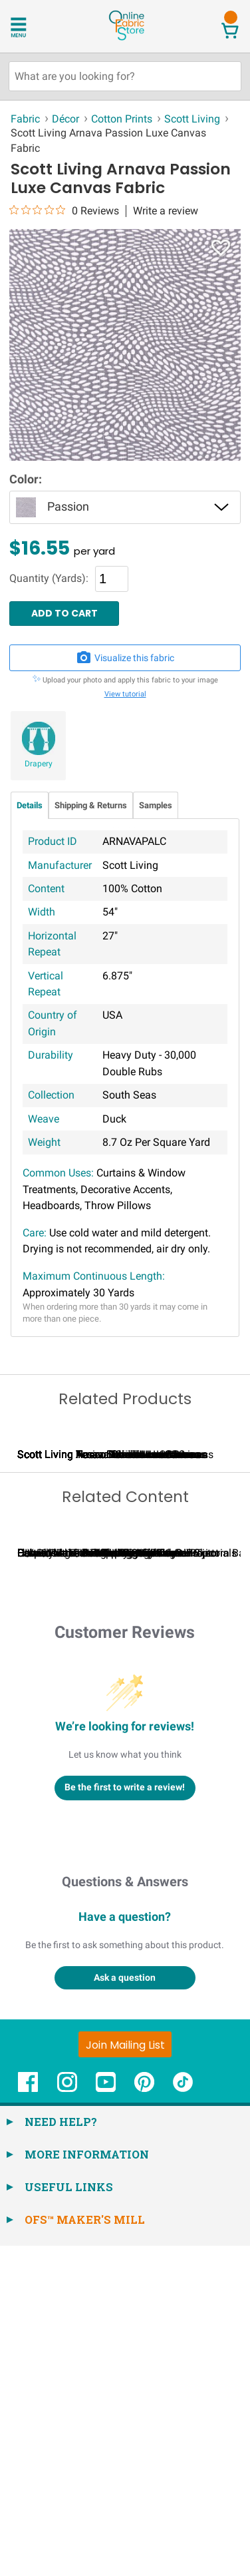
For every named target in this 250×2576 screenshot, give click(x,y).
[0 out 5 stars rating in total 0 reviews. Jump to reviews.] (64, 210)
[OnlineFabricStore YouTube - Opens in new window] (106, 2420)
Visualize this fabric (125, 658)
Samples (155, 805)
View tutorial (125, 694)
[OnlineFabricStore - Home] (126, 39)
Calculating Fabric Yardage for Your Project (118, 1883)
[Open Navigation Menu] (35, 26)
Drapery (39, 763)
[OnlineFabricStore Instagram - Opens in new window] (67, 2420)
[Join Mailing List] (125, 2375)
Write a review (165, 211)
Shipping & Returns (91, 805)
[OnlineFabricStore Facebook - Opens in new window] (28, 2420)
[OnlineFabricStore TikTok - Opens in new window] (183, 2420)
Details (30, 805)
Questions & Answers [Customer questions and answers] (125, 2212)
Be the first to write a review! (124, 2118)
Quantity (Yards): (48, 578)
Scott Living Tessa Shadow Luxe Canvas (112, 1620)
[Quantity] (111, 578)
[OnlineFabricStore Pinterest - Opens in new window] (144, 2420)
